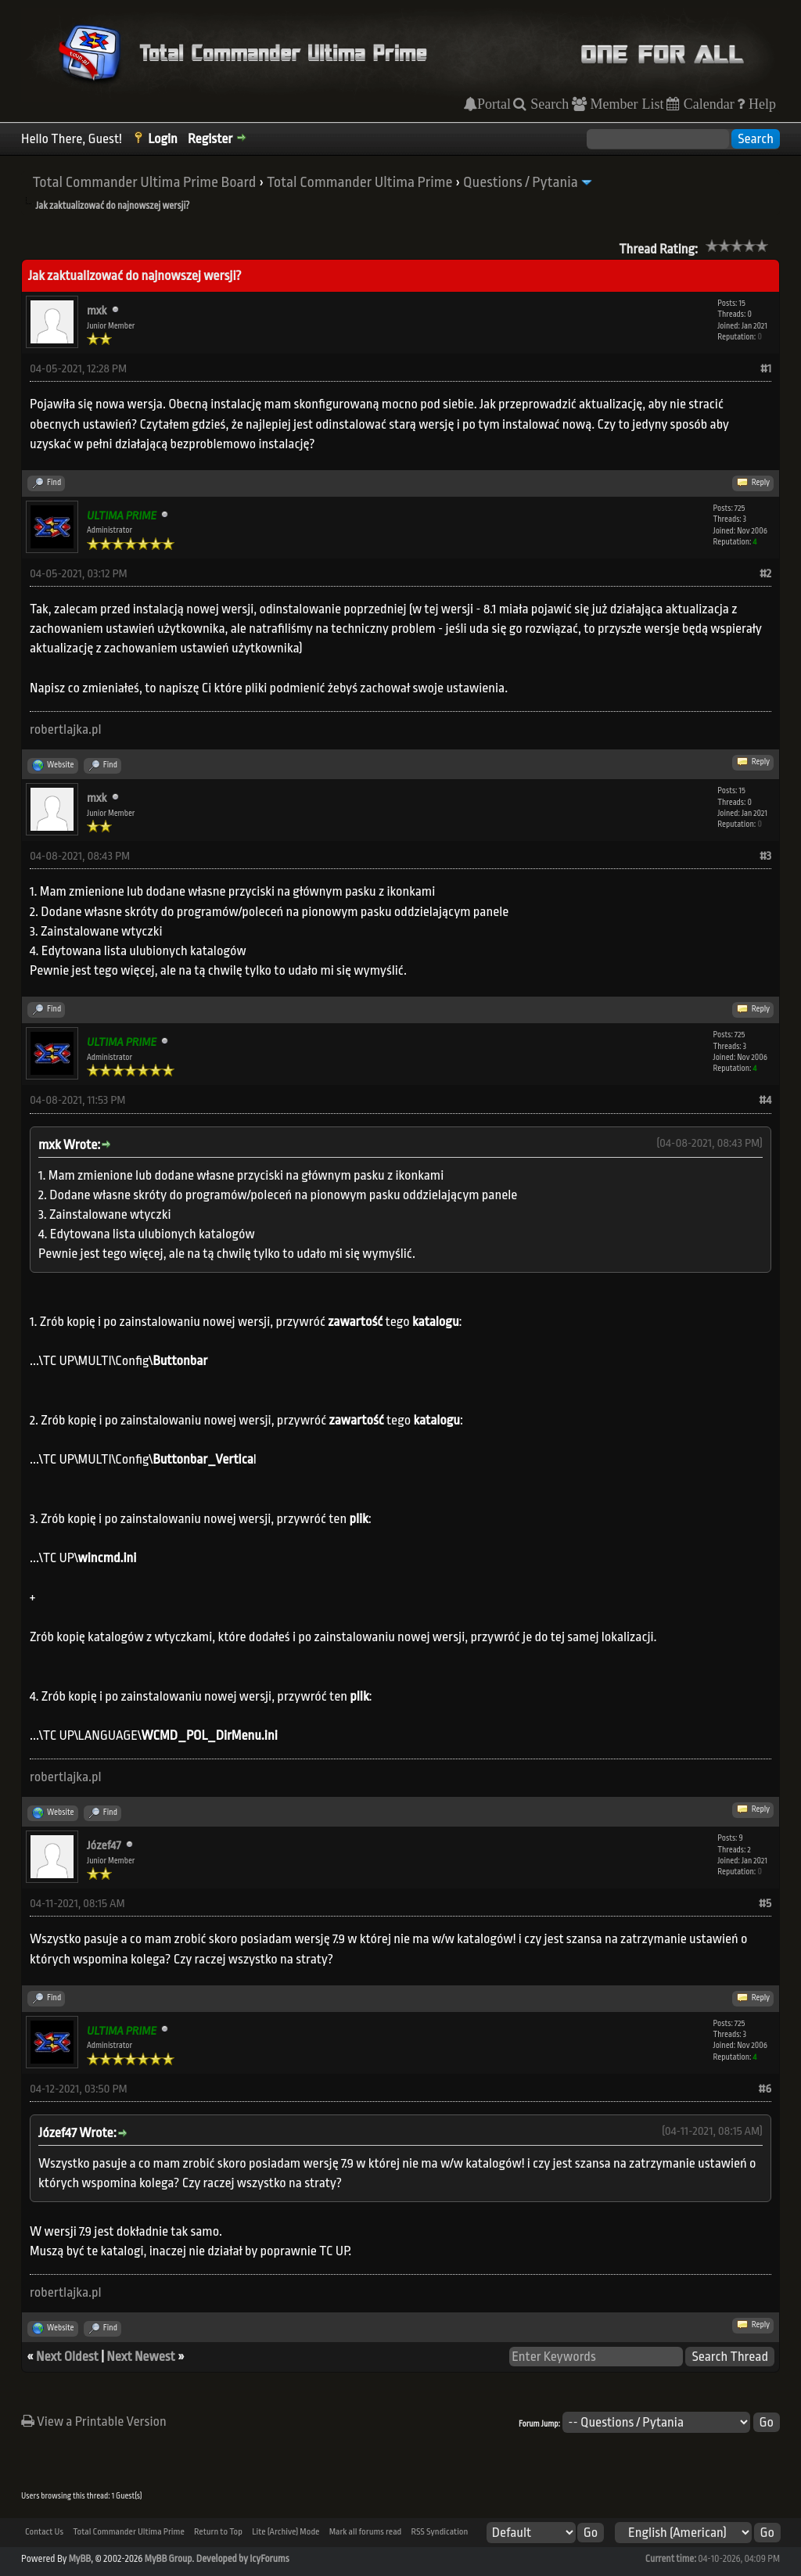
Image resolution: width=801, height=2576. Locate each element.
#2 (765, 573)
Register (210, 138)
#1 (765, 368)
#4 (765, 1100)
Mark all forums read (365, 2532)
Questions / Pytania (520, 182)
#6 (765, 2089)
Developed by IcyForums (242, 2558)
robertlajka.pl (66, 729)
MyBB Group (168, 2558)
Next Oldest (67, 2356)
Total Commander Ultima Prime (360, 182)
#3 (765, 856)
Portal (494, 104)
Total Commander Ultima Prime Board (144, 182)
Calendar (707, 104)
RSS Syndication (439, 2532)
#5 (765, 1903)
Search (547, 104)
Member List (625, 104)
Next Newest (140, 2356)
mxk (96, 311)
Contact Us (44, 2532)
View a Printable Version (94, 2421)
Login (163, 138)
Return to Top (218, 2532)
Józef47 (104, 1845)
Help (760, 104)
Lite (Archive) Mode (285, 2532)
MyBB (80, 2558)
